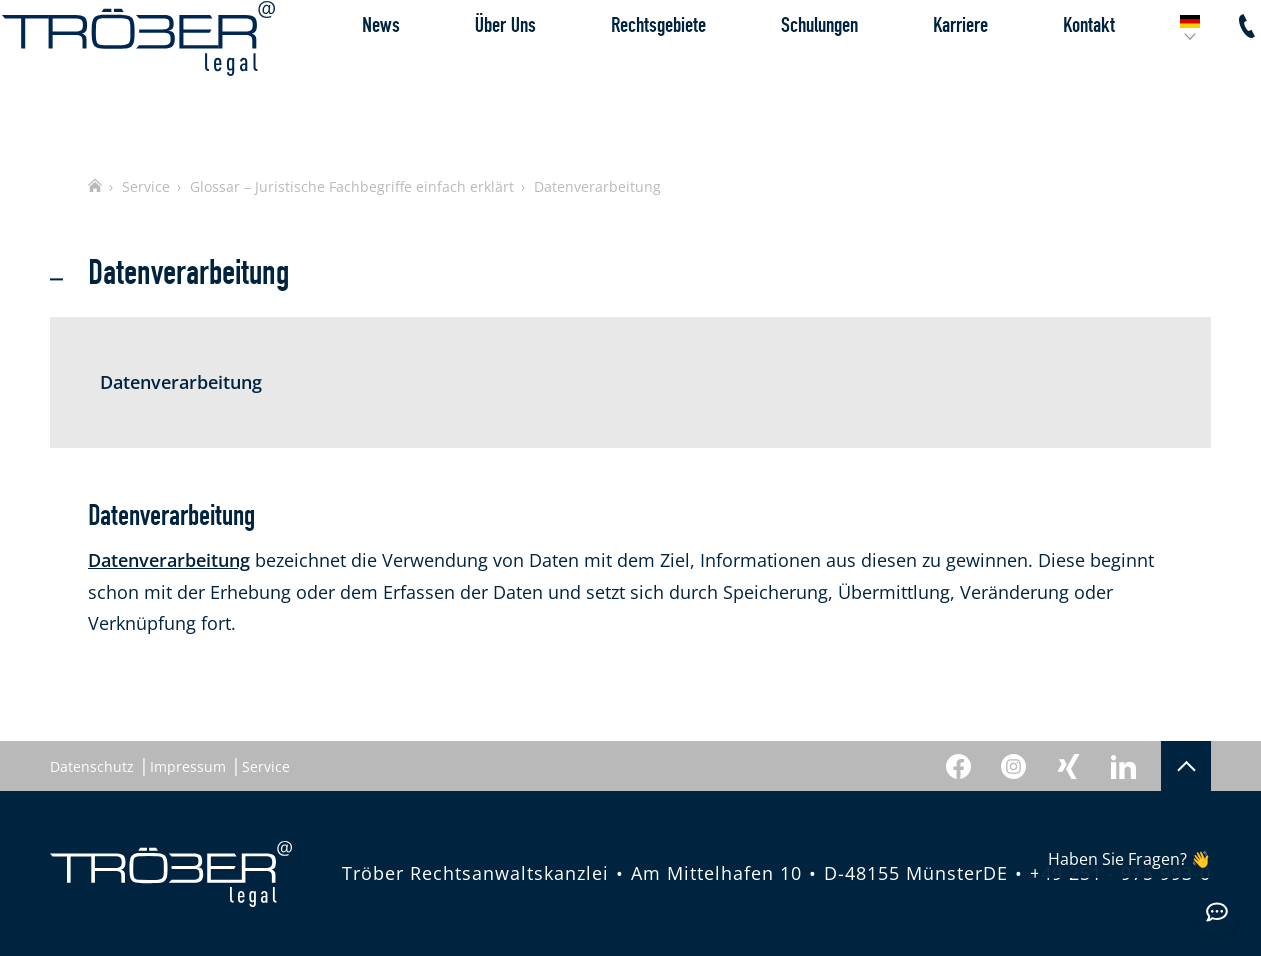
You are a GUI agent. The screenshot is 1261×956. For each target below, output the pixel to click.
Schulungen (771, 74)
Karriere (912, 74)
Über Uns (457, 74)
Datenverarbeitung (169, 560)
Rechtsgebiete (610, 74)
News (333, 74)
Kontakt (1041, 74)
